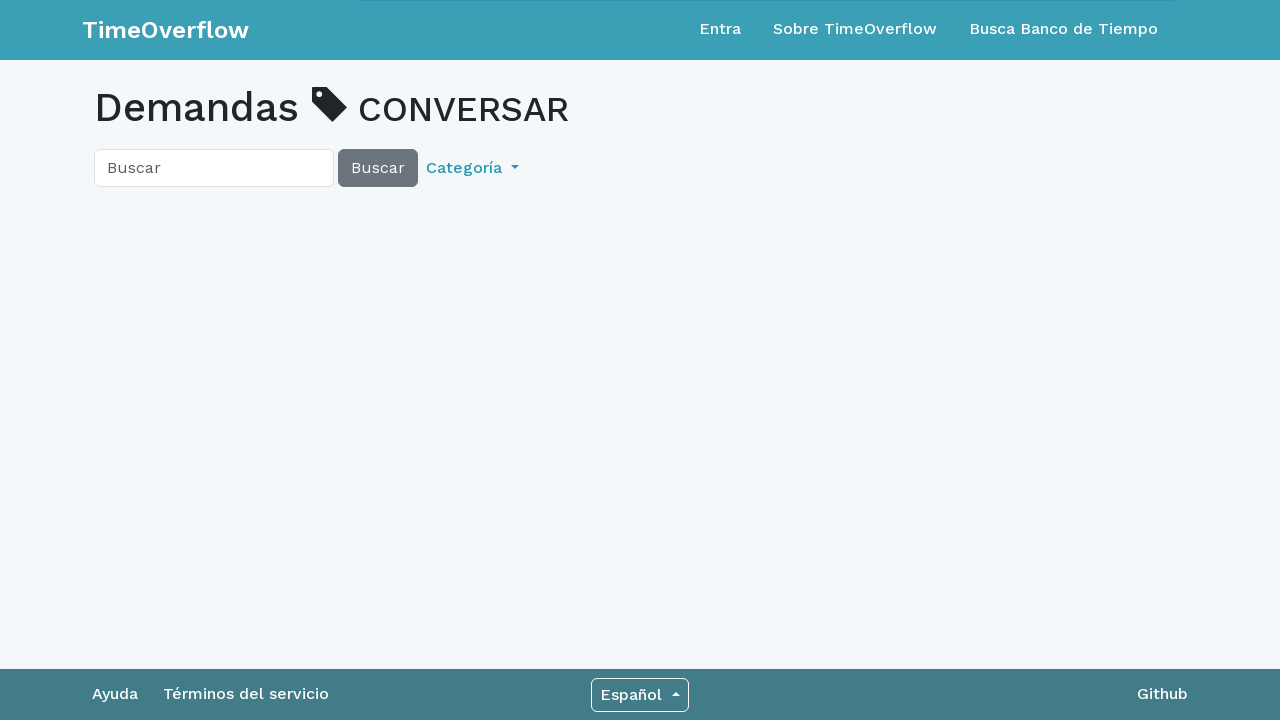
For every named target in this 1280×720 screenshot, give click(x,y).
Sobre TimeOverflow (855, 28)
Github (1162, 693)
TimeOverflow (165, 30)
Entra (720, 28)
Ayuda (115, 693)
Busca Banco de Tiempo (1063, 28)
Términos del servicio (246, 693)
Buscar (378, 167)
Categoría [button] (466, 167)
